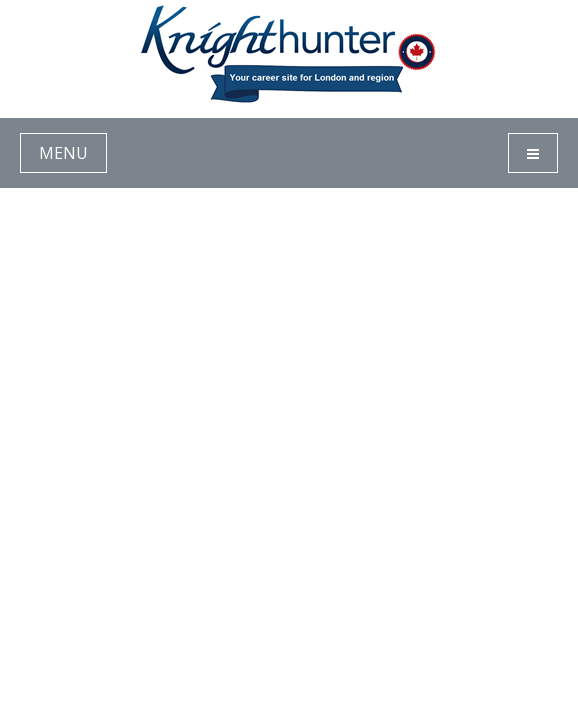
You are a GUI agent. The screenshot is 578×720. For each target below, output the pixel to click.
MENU (63, 153)
